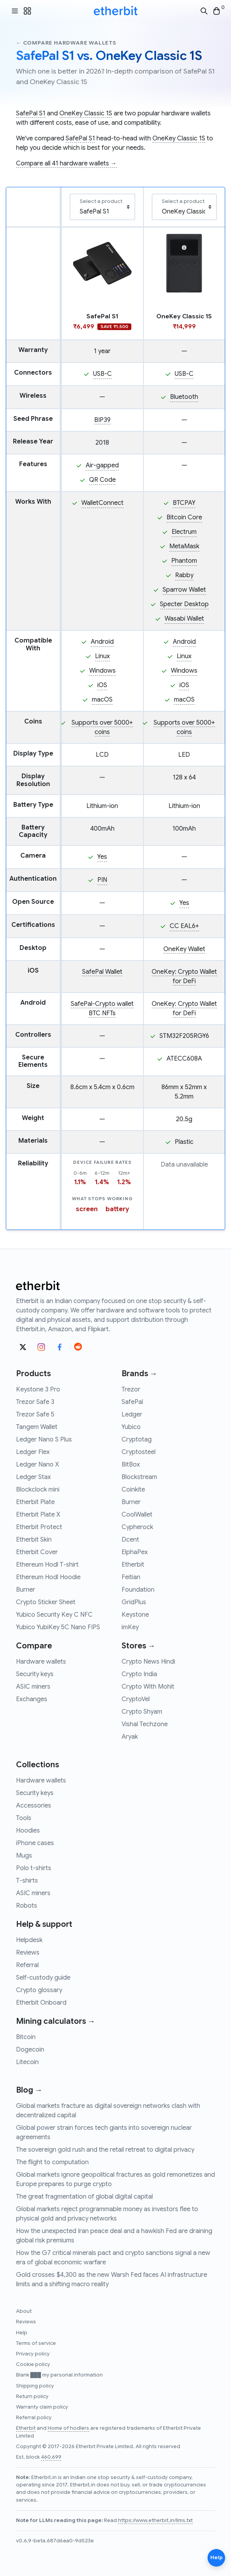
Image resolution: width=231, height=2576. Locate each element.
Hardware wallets (41, 1662)
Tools (23, 1818)
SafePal (132, 1402)
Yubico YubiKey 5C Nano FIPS (58, 1627)
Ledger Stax (33, 1477)
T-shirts (27, 1881)
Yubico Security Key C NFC (54, 1615)
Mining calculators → (55, 2021)
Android (102, 642)
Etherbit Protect (39, 1527)
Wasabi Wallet (184, 619)
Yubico (131, 1427)
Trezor (131, 1389)
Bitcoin (26, 2037)
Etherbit (133, 1565)
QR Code (102, 480)
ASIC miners (33, 1687)
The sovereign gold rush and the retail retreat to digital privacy (105, 2150)
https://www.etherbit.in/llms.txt (155, 2520)
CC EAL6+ (184, 926)
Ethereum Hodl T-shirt (47, 1565)
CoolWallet (137, 1515)
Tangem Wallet (36, 1427)
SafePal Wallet (102, 972)
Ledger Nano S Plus (44, 1439)
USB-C (102, 374)
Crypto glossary (39, 1990)
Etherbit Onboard (41, 2003)
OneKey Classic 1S (85, 113)
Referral (27, 1965)
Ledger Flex (33, 1452)
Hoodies (28, 1831)
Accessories (33, 1805)
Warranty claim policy (42, 2407)
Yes (102, 857)
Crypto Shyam (142, 1712)
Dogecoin (30, 2050)
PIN (102, 880)
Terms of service (36, 2343)
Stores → (139, 1646)
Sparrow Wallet (184, 590)
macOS (102, 700)
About (24, 2311)
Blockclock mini (37, 1490)
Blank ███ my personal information (59, 2375)
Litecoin (27, 2062)
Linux (102, 656)
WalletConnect (102, 503)
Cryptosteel (139, 1452)
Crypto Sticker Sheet (45, 1602)
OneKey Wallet (184, 949)
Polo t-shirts (33, 1868)
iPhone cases (35, 1843)
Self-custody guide (43, 1978)
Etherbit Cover (37, 1552)
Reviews (27, 1953)
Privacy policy (33, 2354)
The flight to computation (52, 2162)
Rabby (184, 575)
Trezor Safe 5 (35, 1414)
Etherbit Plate (35, 1502)
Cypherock (137, 1527)
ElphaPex (135, 1552)
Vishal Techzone (145, 1724)
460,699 (51, 2457)
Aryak (130, 1737)
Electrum (184, 532)
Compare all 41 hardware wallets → (66, 163)
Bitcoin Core (184, 517)
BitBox (131, 1464)
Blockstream (139, 1477)
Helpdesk (29, 1940)
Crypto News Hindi (148, 1662)
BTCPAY (184, 503)
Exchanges (31, 1699)
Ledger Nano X (37, 1464)
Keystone (135, 1615)
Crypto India (139, 1674)
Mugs (24, 1856)
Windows (102, 671)
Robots (26, 1906)
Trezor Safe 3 (35, 1402)
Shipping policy (35, 2386)
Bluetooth (184, 397)
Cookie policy (33, 2364)
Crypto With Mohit (148, 1687)
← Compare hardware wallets (66, 42)
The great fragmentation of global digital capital (84, 2197)
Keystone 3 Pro (38, 1389)
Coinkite (133, 1490)
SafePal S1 (30, 113)
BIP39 (102, 420)
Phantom (184, 561)
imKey (130, 1627)
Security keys (35, 1674)
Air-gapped (102, 465)
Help (21, 2333)
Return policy (32, 2396)
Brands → (140, 1374)
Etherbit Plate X (38, 1515)
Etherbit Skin (34, 1540)
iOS (102, 685)
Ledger (132, 1414)
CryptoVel (136, 1699)
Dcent (130, 1540)
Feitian (131, 1577)
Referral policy (34, 2417)
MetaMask (184, 546)
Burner (25, 1590)
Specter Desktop (184, 604)
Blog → (29, 2090)
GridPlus (134, 1602)
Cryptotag (137, 1439)
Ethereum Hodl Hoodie (48, 1577)
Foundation (138, 1590)
